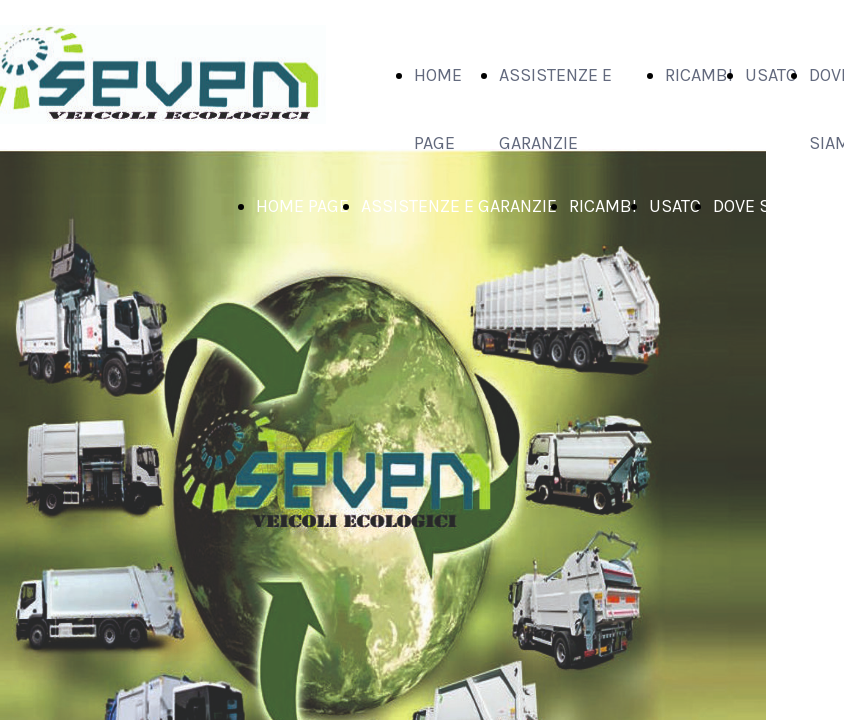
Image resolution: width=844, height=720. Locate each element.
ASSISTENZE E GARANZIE (459, 206)
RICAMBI (699, 75)
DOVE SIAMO (762, 206)
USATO (771, 75)
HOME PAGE (302, 206)
